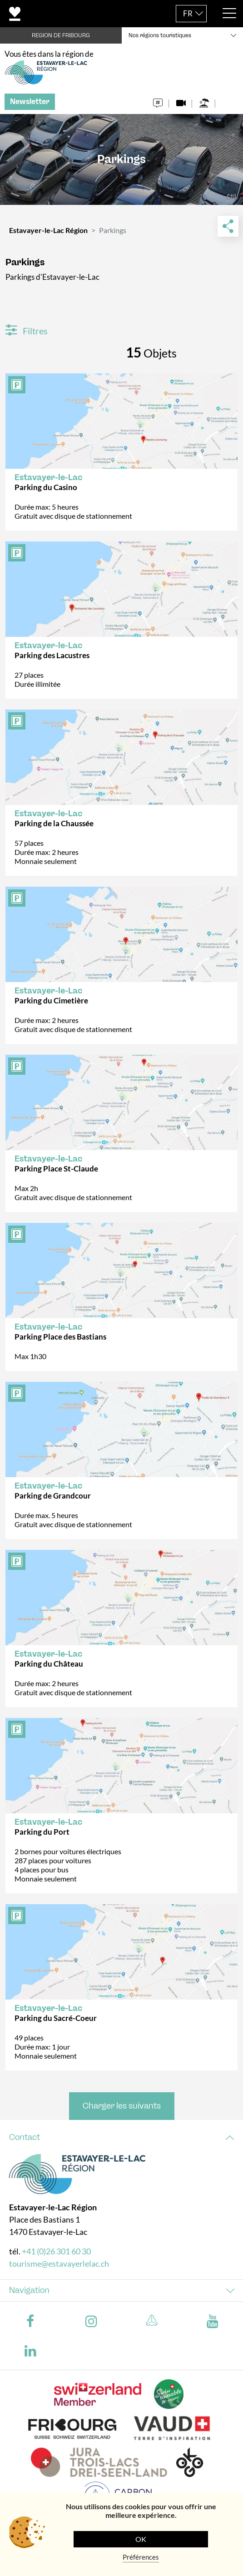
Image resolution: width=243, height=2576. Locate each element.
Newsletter (30, 101)
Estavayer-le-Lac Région (48, 230)
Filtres (26, 330)
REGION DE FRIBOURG (61, 35)
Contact (24, 2137)
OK (140, 2539)
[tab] (121, 2137)
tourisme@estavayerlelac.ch (59, 2263)
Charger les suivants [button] (122, 2106)
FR (188, 13)
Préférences (141, 2557)
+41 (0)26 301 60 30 (56, 2251)
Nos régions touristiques (160, 35)
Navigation (29, 2290)
